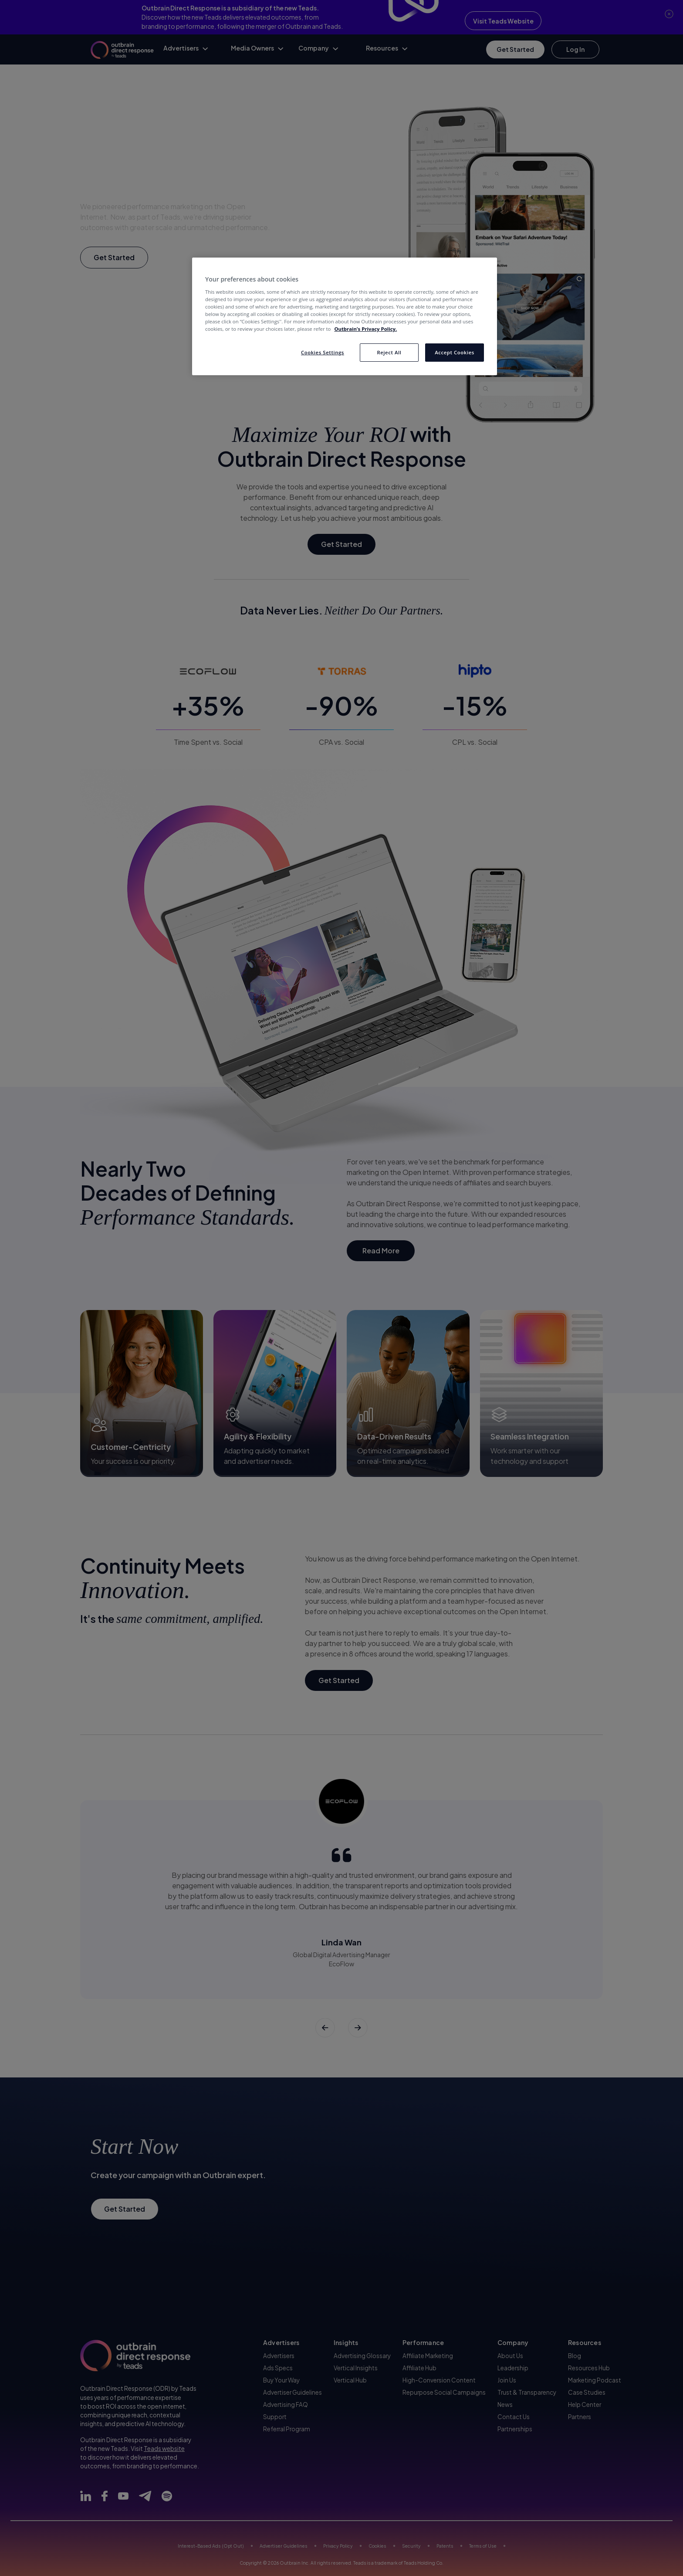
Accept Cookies (454, 352)
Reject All (389, 352)
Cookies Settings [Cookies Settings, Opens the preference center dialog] (322, 352)
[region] (344, 316)
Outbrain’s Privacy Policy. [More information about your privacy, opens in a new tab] (365, 329)
